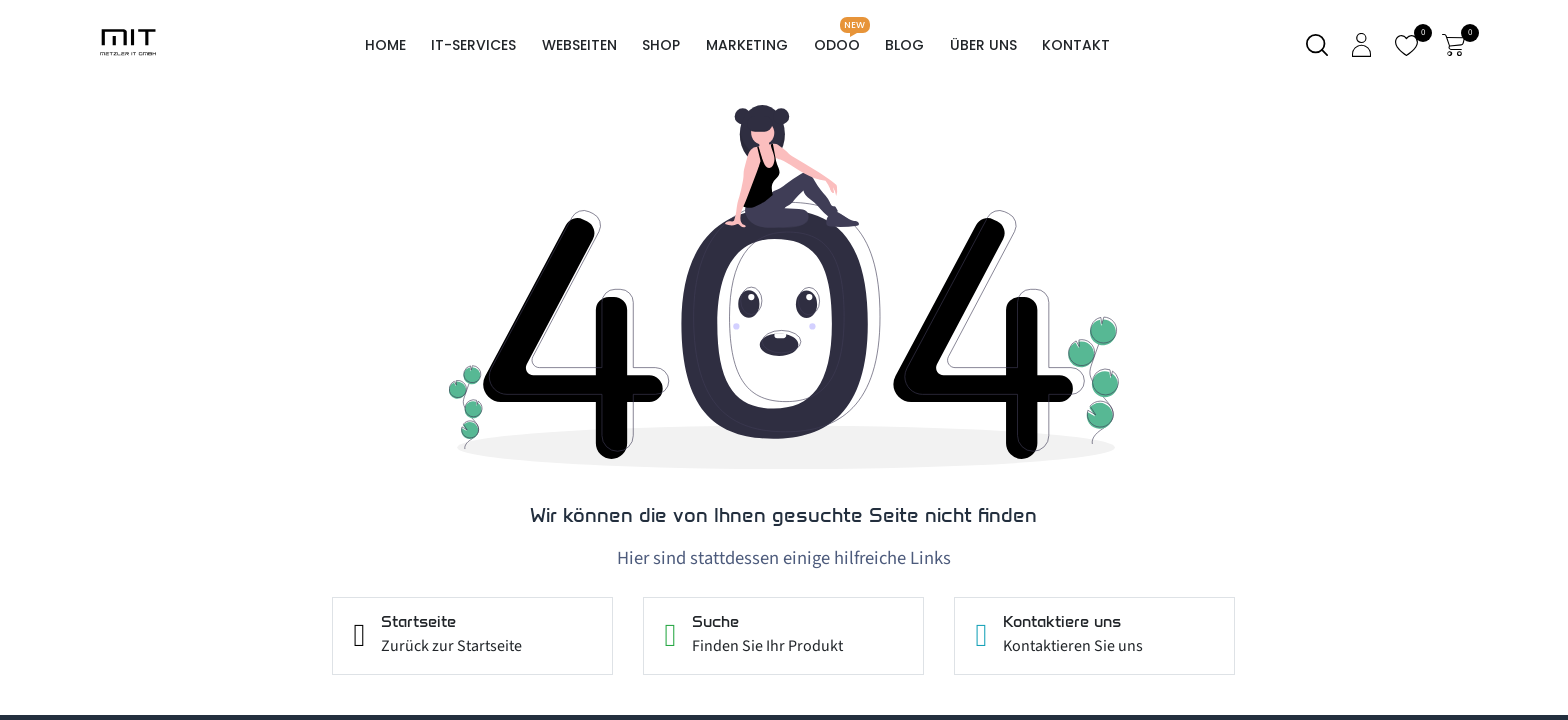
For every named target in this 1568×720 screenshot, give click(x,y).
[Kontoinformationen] (1361, 45)
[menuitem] (385, 45)
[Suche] (1317, 45)
